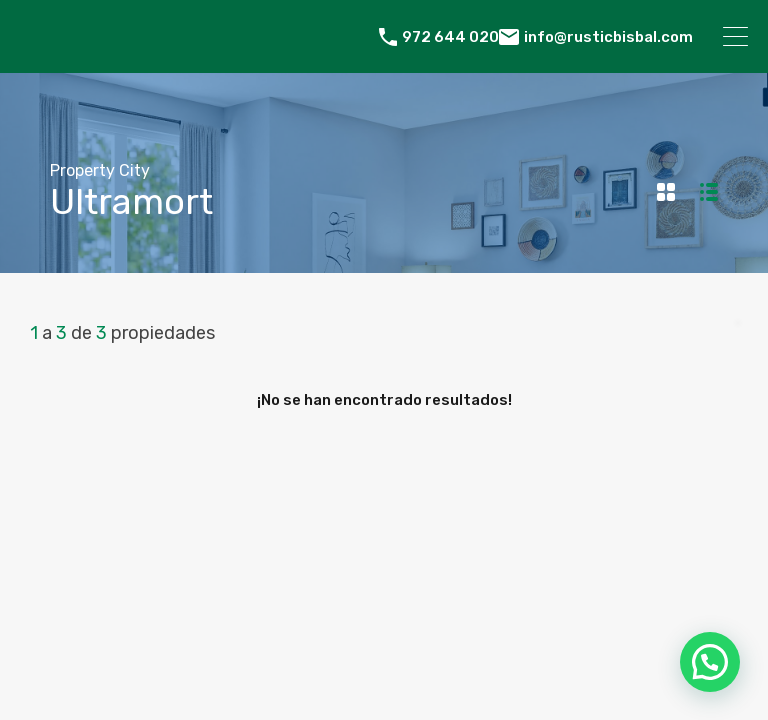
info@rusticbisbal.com (608, 37)
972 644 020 (450, 37)
